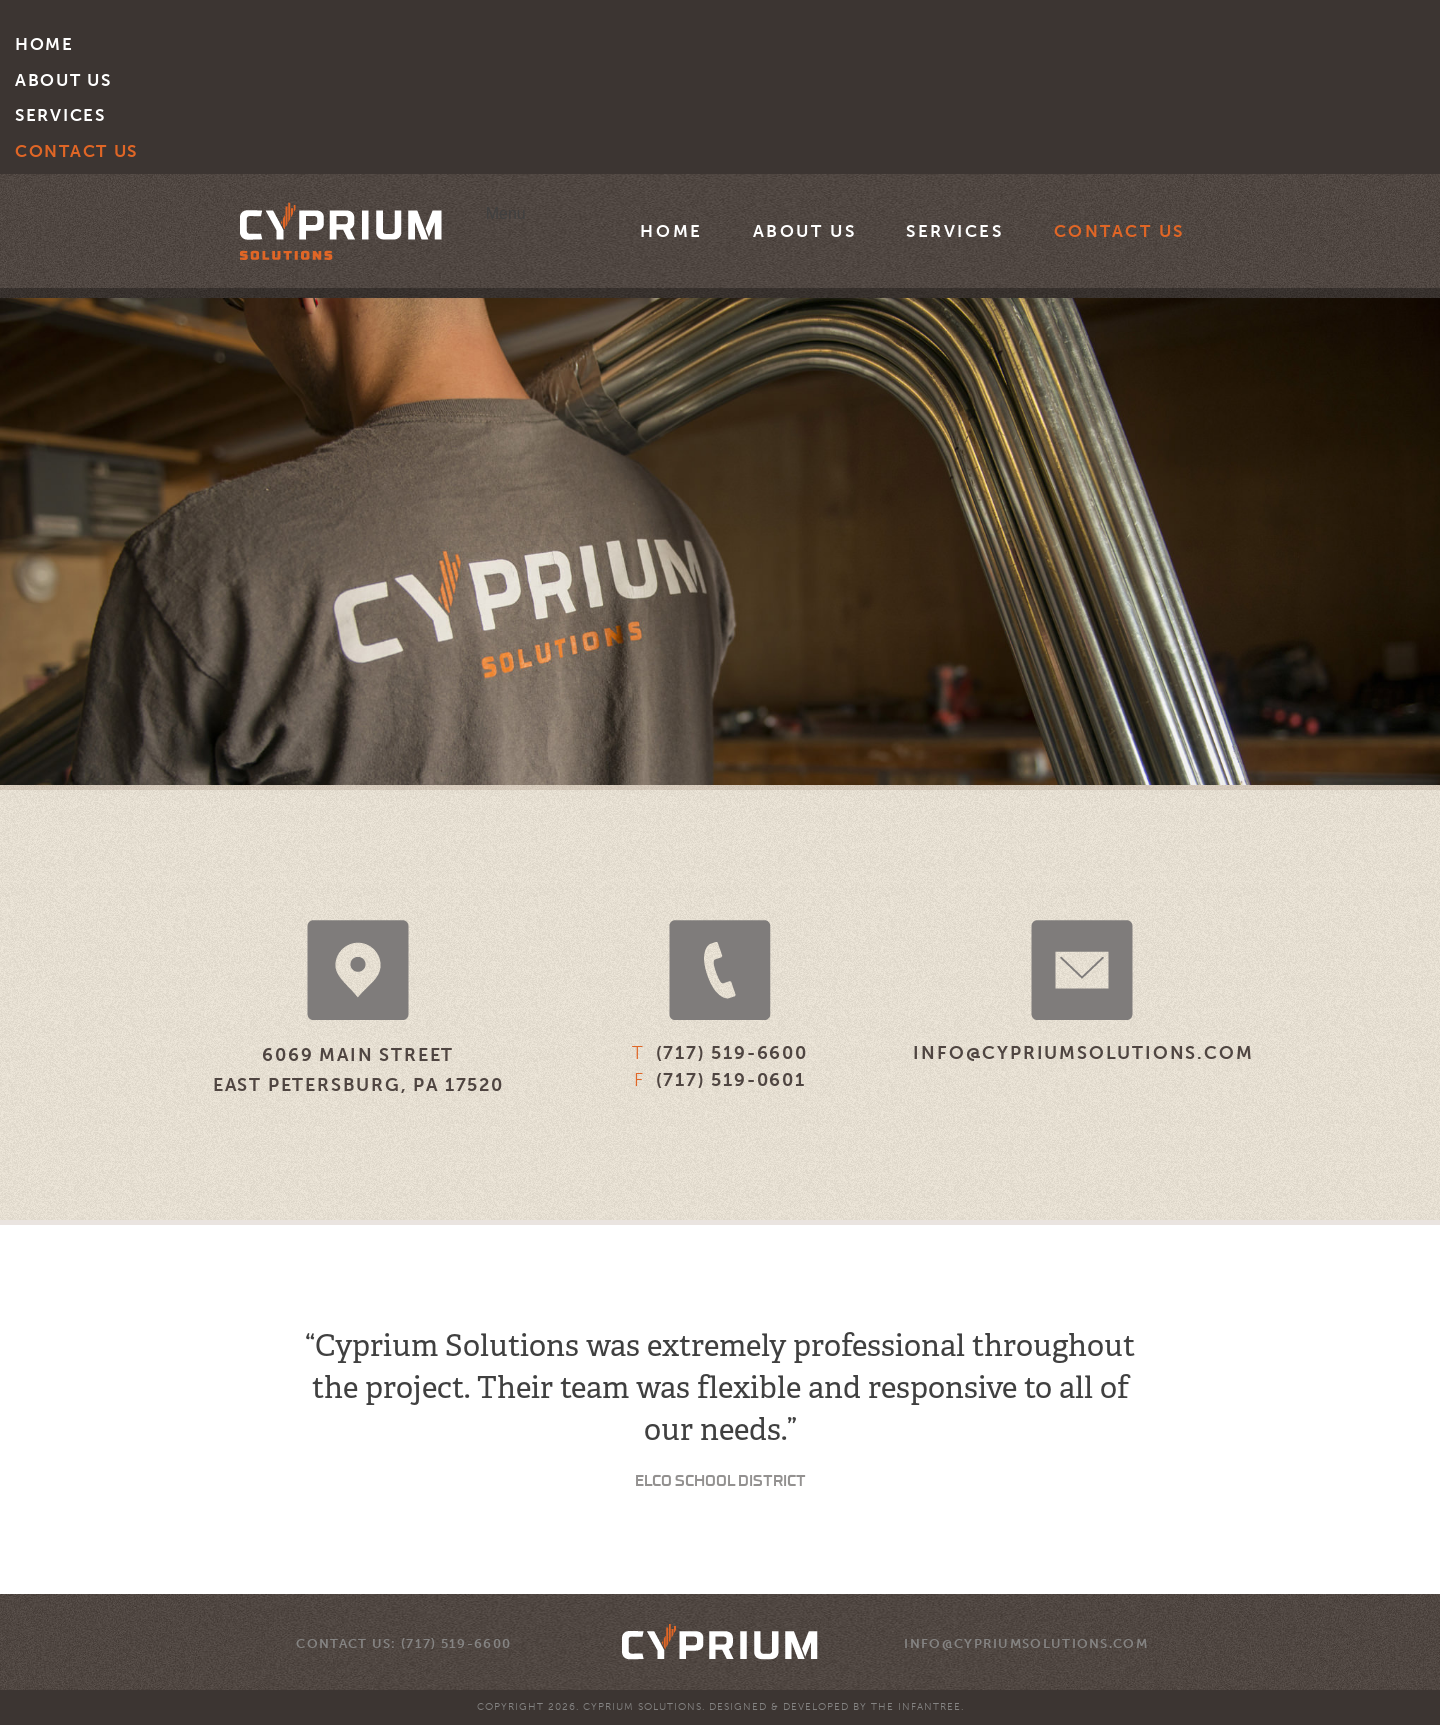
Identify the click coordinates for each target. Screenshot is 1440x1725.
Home (44, 44)
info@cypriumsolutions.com (1083, 1053)
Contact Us (76, 151)
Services (60, 115)
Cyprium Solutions (341, 231)
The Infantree (916, 1707)
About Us (63, 80)
